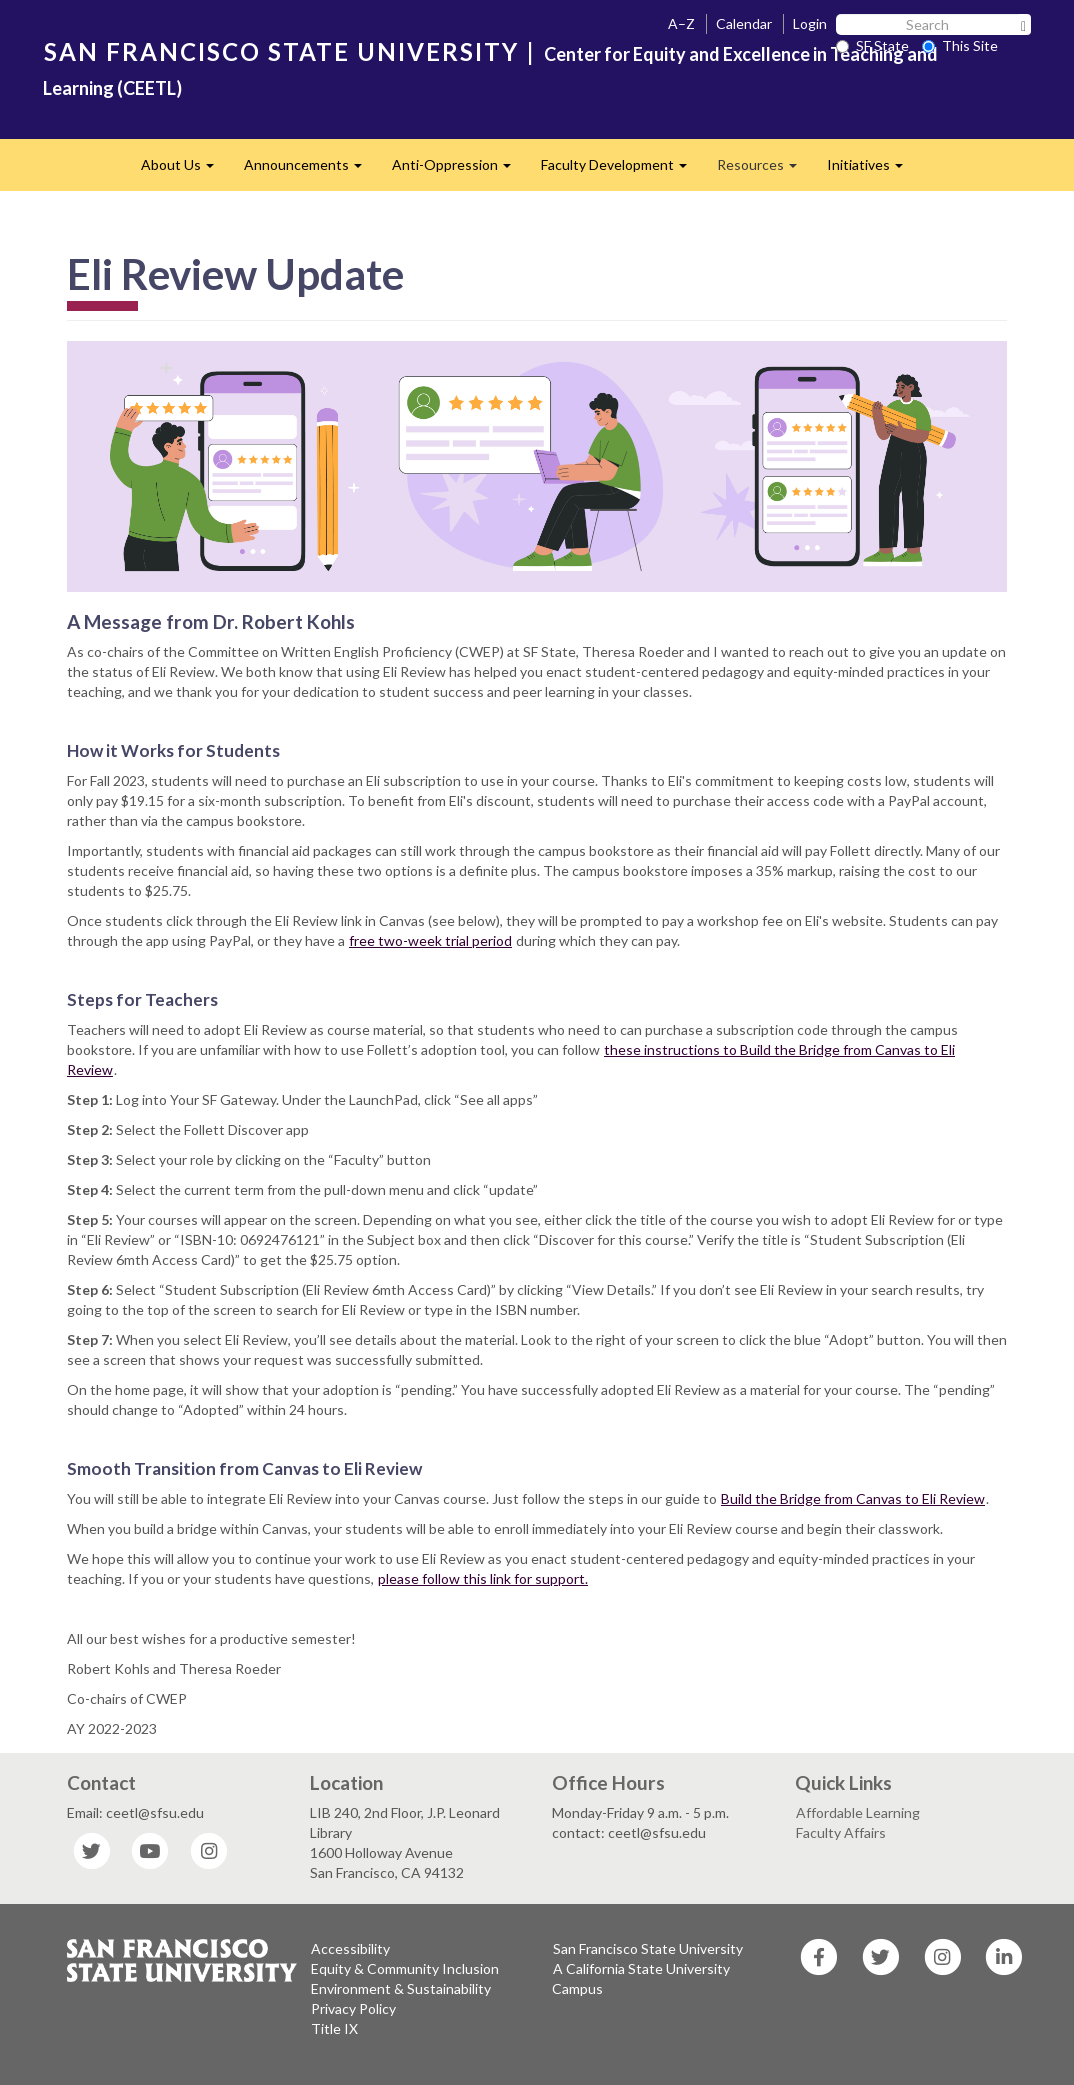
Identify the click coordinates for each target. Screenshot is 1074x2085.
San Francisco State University (648, 1948)
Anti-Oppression (459, 170)
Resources (764, 170)
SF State (872, 45)
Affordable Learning (858, 1812)
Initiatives (872, 170)
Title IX (334, 2028)
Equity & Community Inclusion (405, 1968)
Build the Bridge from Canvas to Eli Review (853, 1498)
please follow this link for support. (483, 1578)
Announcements (310, 170)
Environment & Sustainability (401, 1988)
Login (810, 23)
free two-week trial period (430, 940)
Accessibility (350, 1948)
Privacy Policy (353, 2008)
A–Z (681, 23)
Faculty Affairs (841, 1832)
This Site (960, 45)
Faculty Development (621, 170)
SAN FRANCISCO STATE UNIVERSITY (281, 51)
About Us (185, 170)
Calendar (744, 23)
